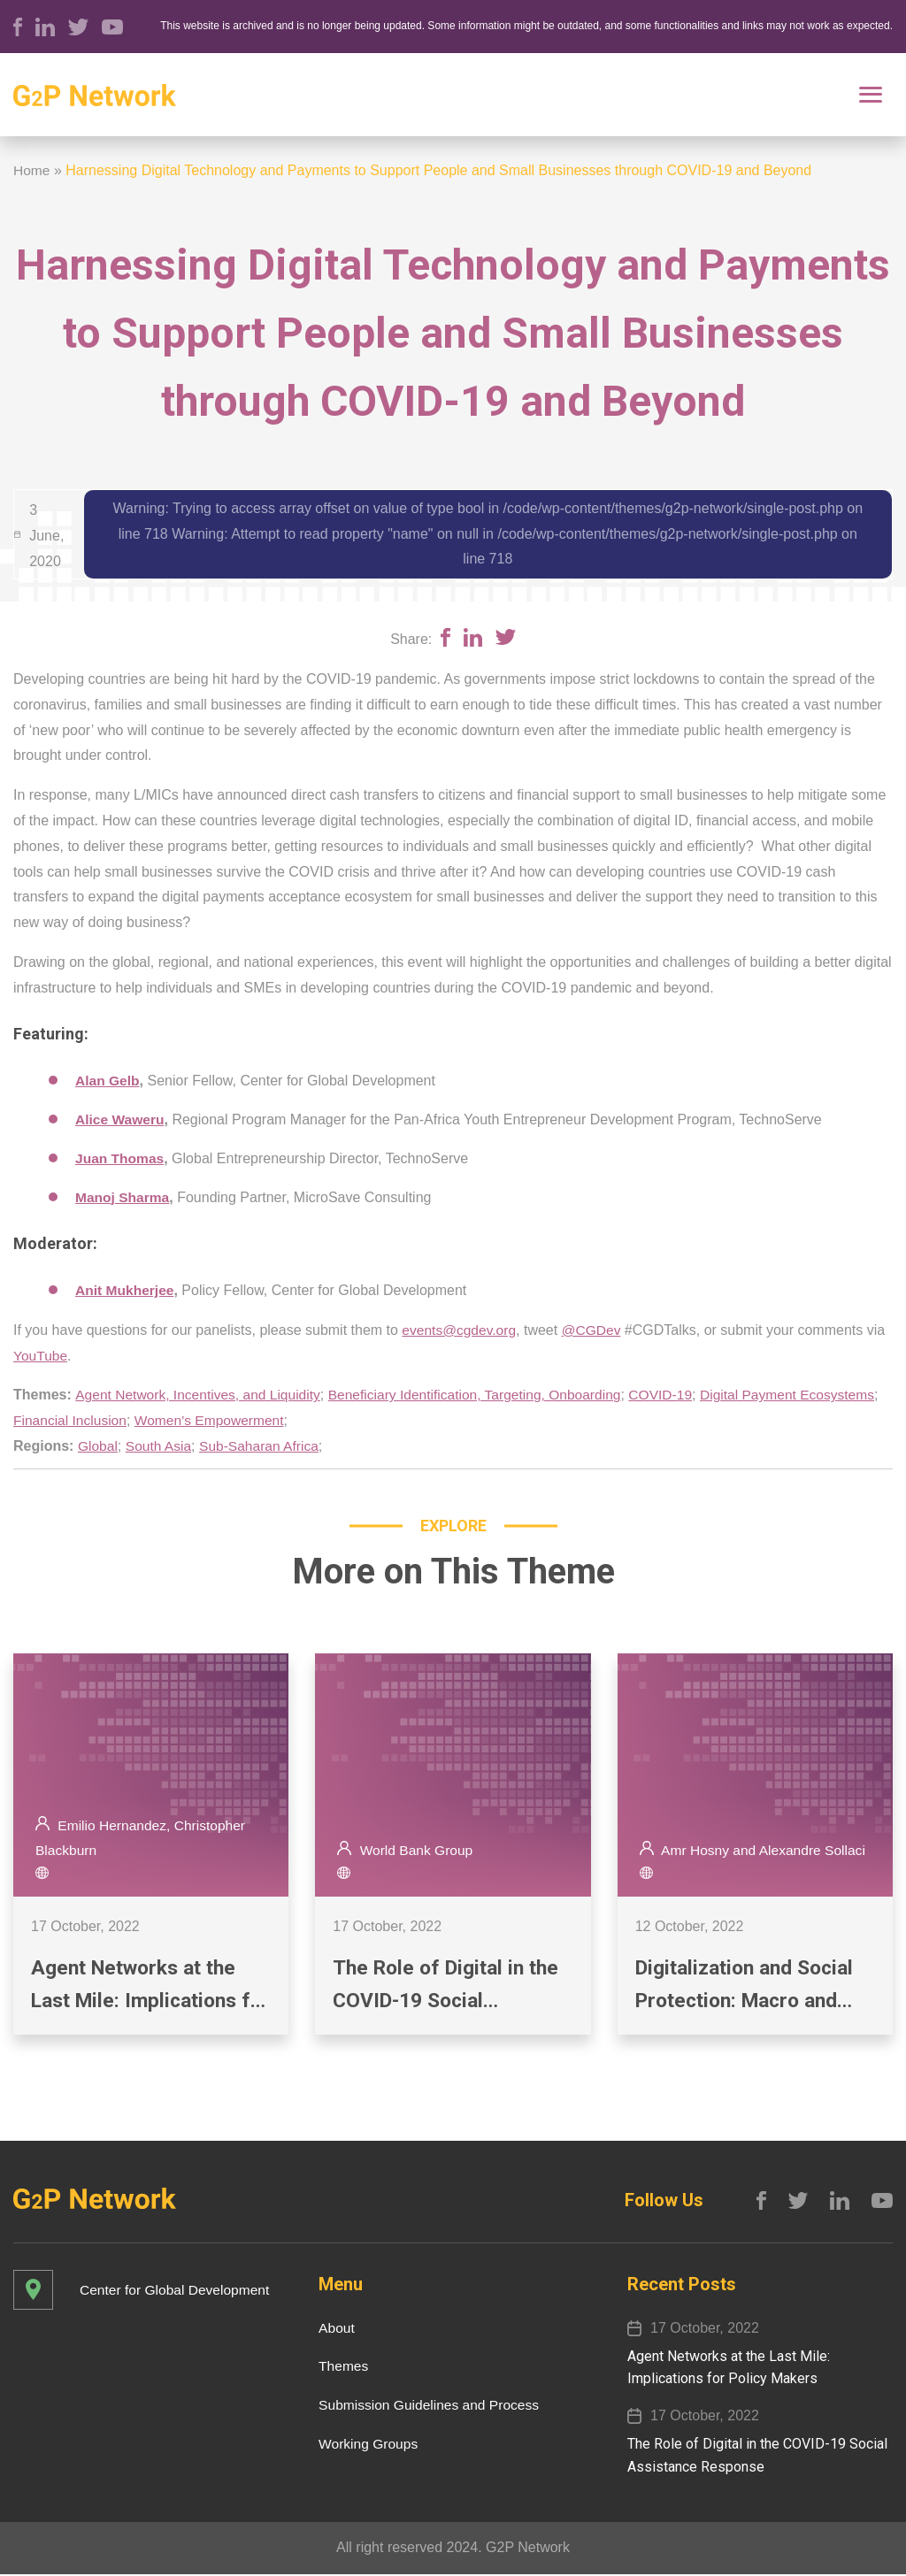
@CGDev (595, 1330)
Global (98, 1445)
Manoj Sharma (123, 1197)
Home (32, 170)
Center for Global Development (177, 2290)
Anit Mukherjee (126, 1290)
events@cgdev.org (460, 1330)
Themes (338, 2367)
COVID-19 (677, 1394)
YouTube (41, 1355)
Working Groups (363, 2445)
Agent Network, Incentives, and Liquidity (201, 1394)
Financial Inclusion (259, 1420)
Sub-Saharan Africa (263, 1445)
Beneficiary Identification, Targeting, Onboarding (485, 1394)
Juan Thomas (120, 1158)
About (330, 2328)
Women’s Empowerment (402, 1420)
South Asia (161, 1445)
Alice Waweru (120, 1119)
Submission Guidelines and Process (425, 2406)
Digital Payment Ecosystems (103, 1420)
